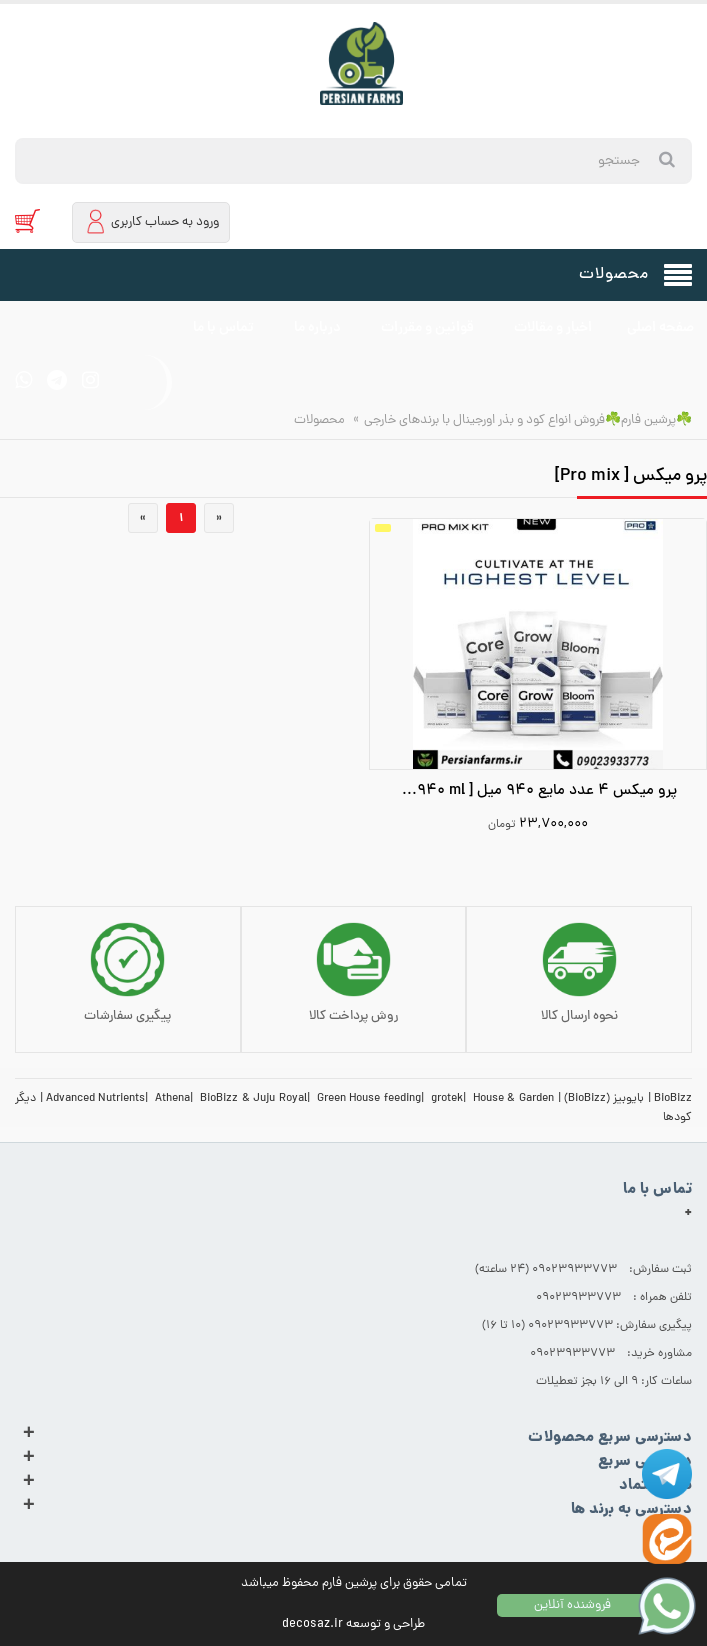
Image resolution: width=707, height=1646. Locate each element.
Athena (172, 1099)
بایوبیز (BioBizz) (604, 1099)
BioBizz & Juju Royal (253, 1099)
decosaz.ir (312, 1624)
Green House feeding (369, 1099)
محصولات (319, 420)
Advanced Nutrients (96, 1099)
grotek (447, 1099)
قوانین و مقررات (427, 328)
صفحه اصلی (660, 328)
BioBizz (673, 1099)
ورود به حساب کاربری (151, 221)
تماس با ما (223, 328)
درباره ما (317, 328)
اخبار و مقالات (553, 328)
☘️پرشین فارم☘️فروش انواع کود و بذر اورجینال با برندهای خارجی (528, 420)
